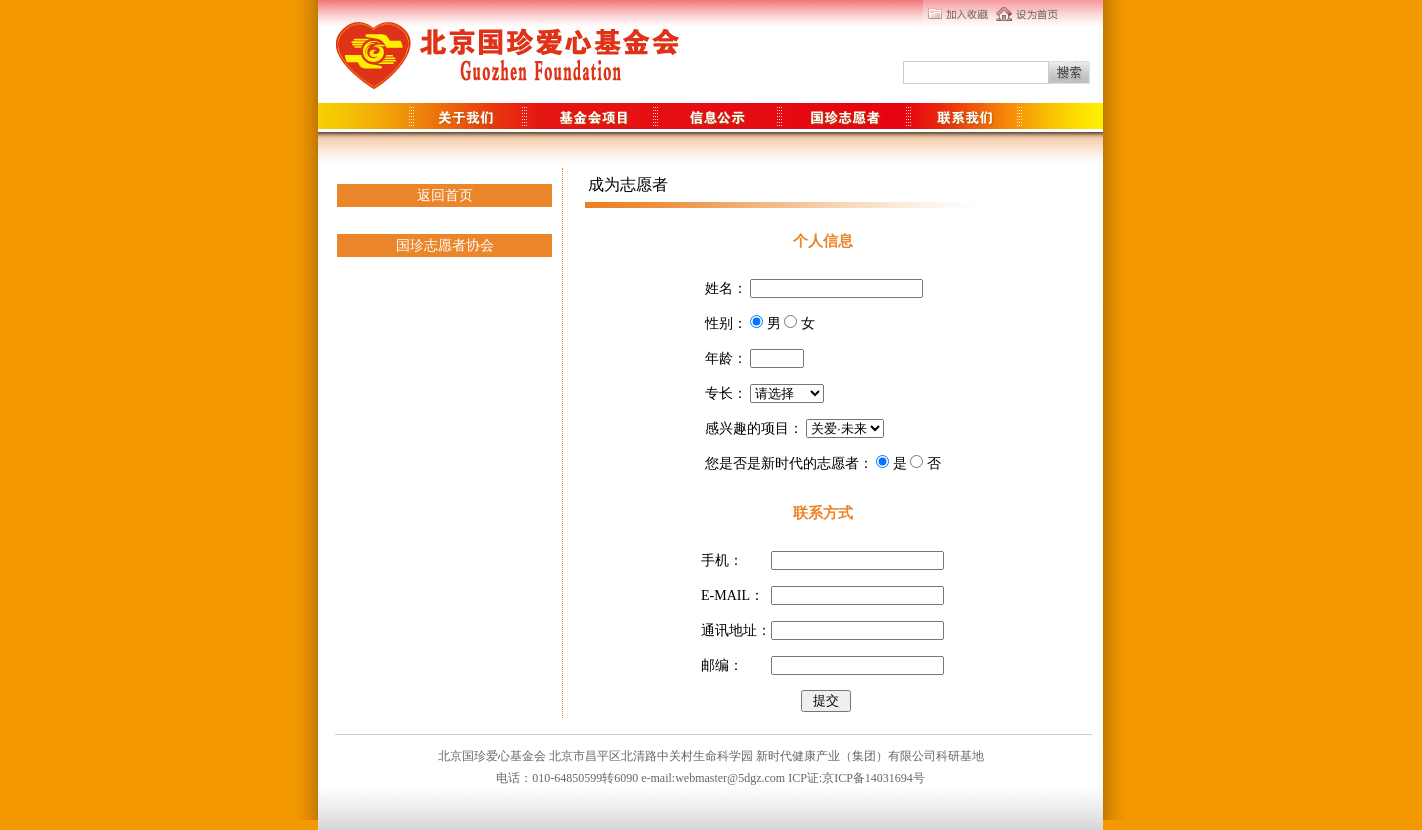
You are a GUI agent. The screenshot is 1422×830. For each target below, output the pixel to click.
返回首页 (445, 195)
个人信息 (823, 241)
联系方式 (823, 513)
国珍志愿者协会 (445, 245)
